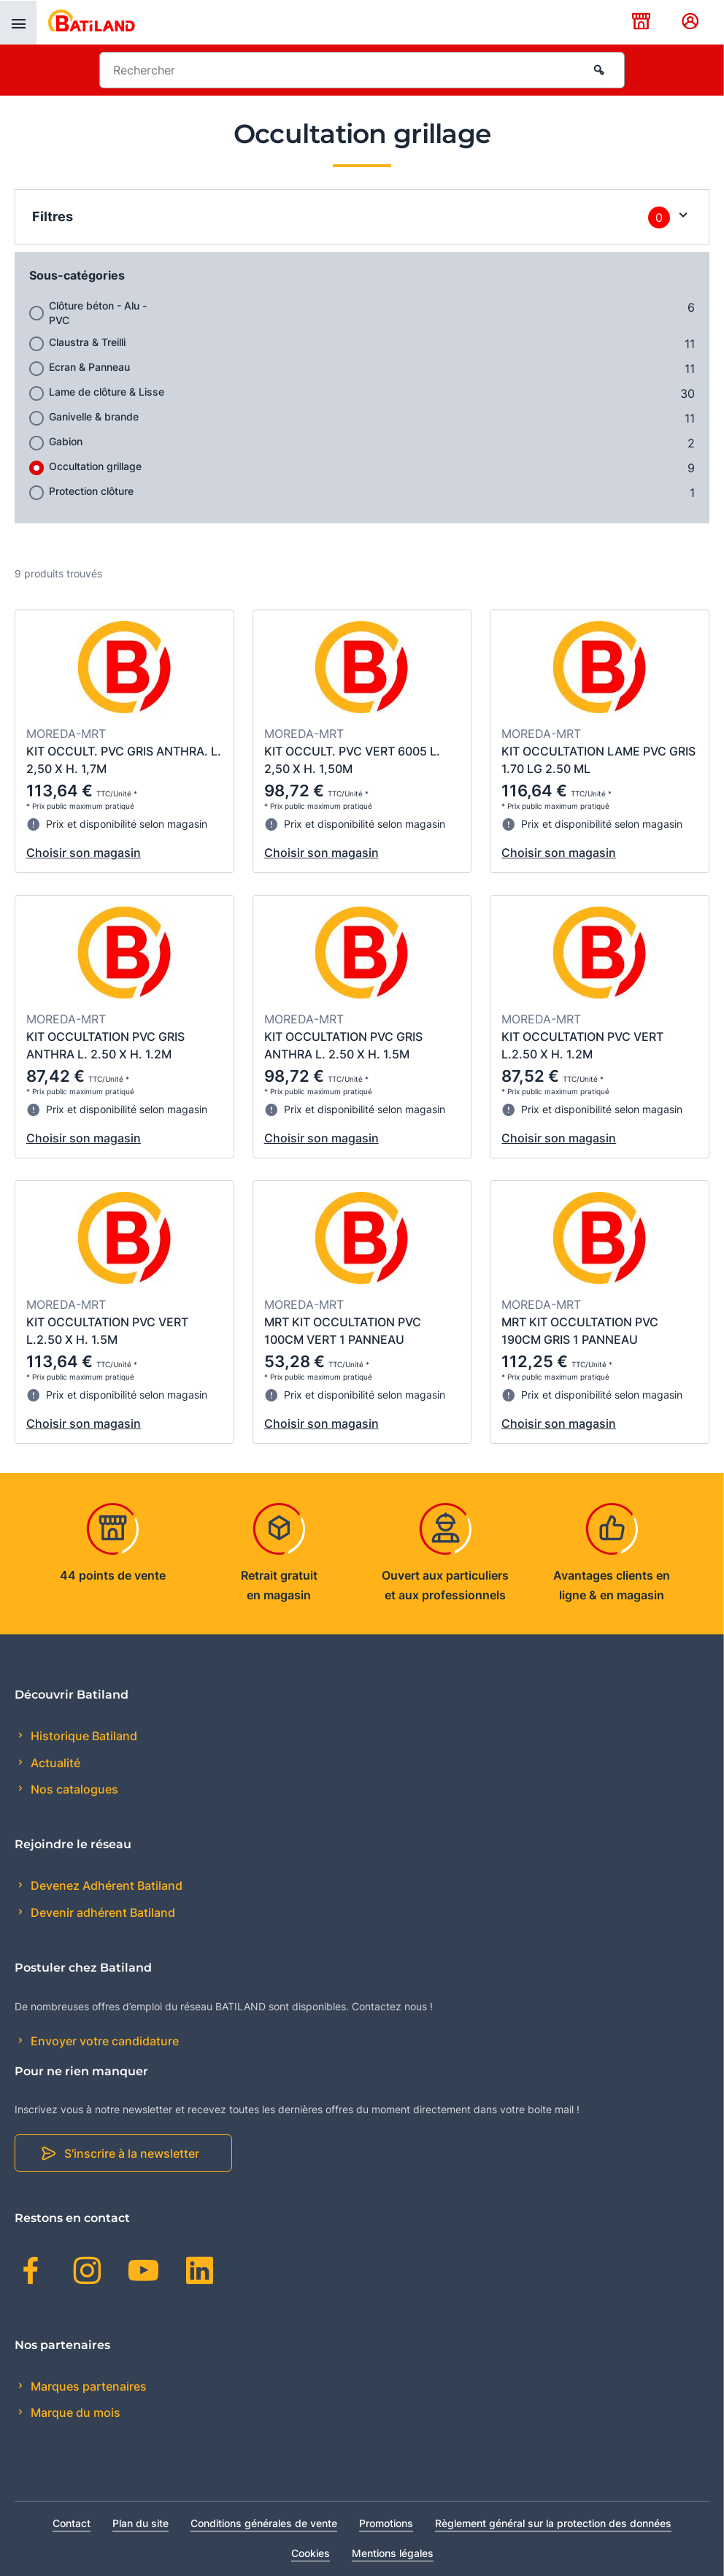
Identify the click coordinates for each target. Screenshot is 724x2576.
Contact (71, 2523)
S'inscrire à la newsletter (131, 2153)
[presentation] (18, 23)
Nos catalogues (73, 1789)
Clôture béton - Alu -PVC (98, 312)
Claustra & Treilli (87, 342)
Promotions (386, 2523)
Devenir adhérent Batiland (101, 1912)
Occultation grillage (95, 466)
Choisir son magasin (83, 852)
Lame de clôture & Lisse (106, 391)
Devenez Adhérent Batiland (105, 1885)
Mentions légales (393, 2553)
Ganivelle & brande (94, 416)
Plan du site (140, 2523)
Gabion (65, 441)
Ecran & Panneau (89, 367)
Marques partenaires (87, 2386)
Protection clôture (91, 491)
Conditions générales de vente (263, 2523)
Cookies (310, 2553)
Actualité (54, 1763)
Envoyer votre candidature (103, 2041)
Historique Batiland (82, 1736)
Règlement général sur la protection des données (553, 2523)
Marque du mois (74, 2412)
